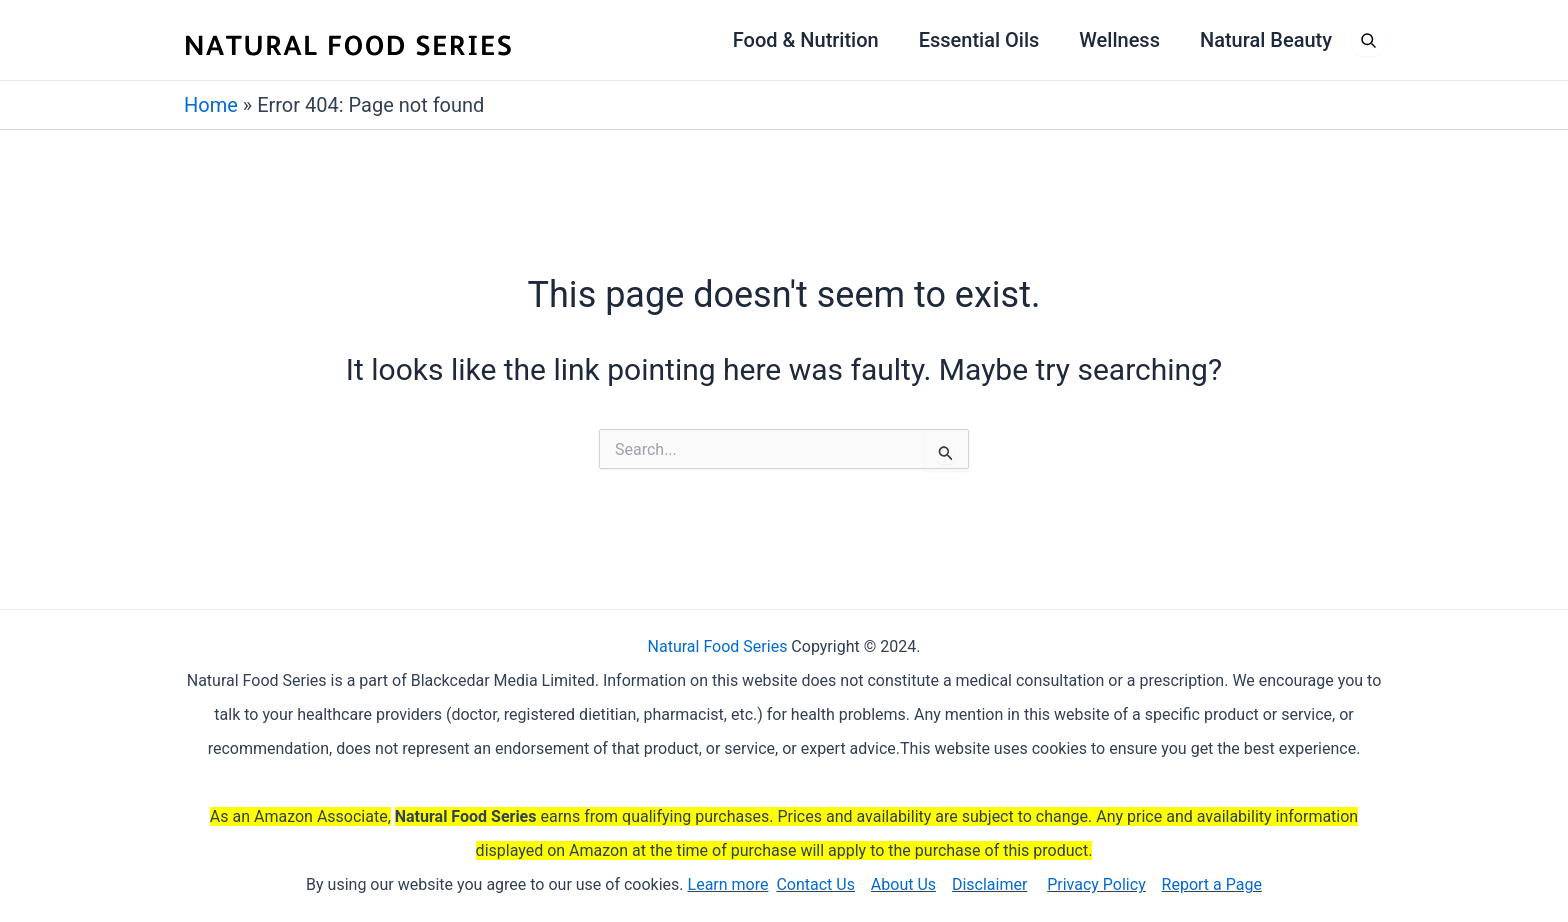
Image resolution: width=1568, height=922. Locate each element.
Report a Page (1212, 884)
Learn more (728, 884)
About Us (903, 884)
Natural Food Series (718, 646)
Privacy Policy (1096, 884)
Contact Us (815, 884)
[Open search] (1368, 40)
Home (211, 105)
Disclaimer (989, 884)
